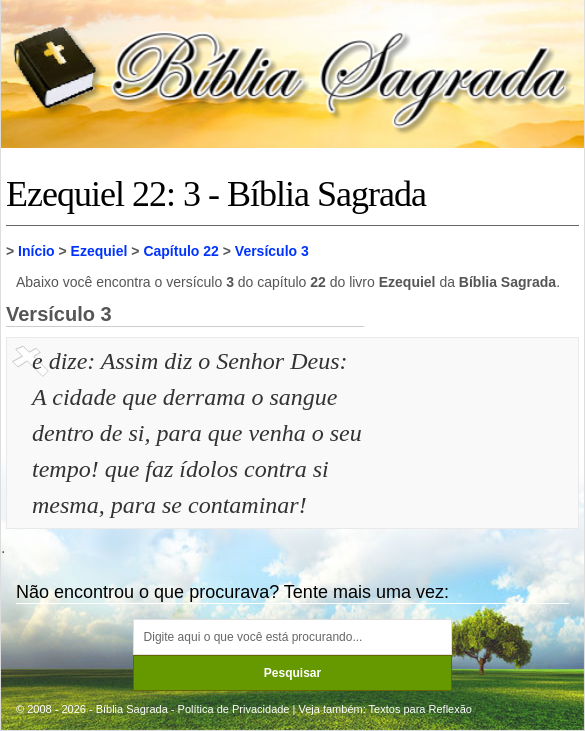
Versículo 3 (272, 251)
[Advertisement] (474, 443)
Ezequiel (99, 251)
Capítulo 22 (180, 251)
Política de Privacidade (234, 709)
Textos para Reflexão (420, 709)
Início (36, 251)
